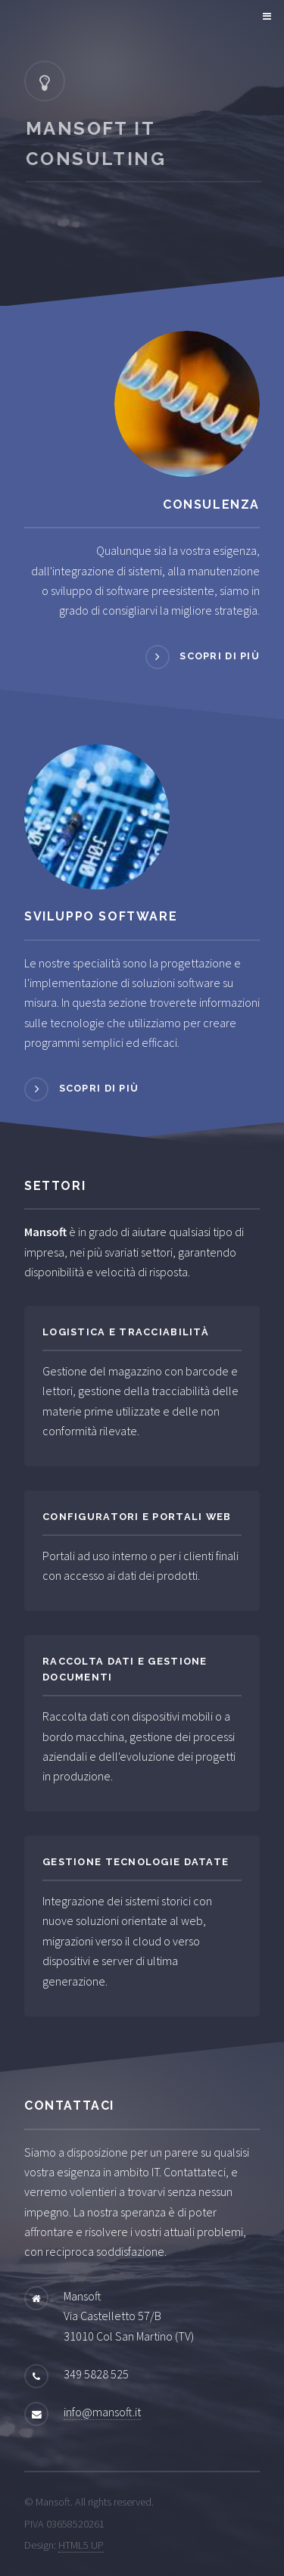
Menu (264, 16)
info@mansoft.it (102, 2411)
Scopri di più (219, 656)
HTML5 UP (81, 2545)
